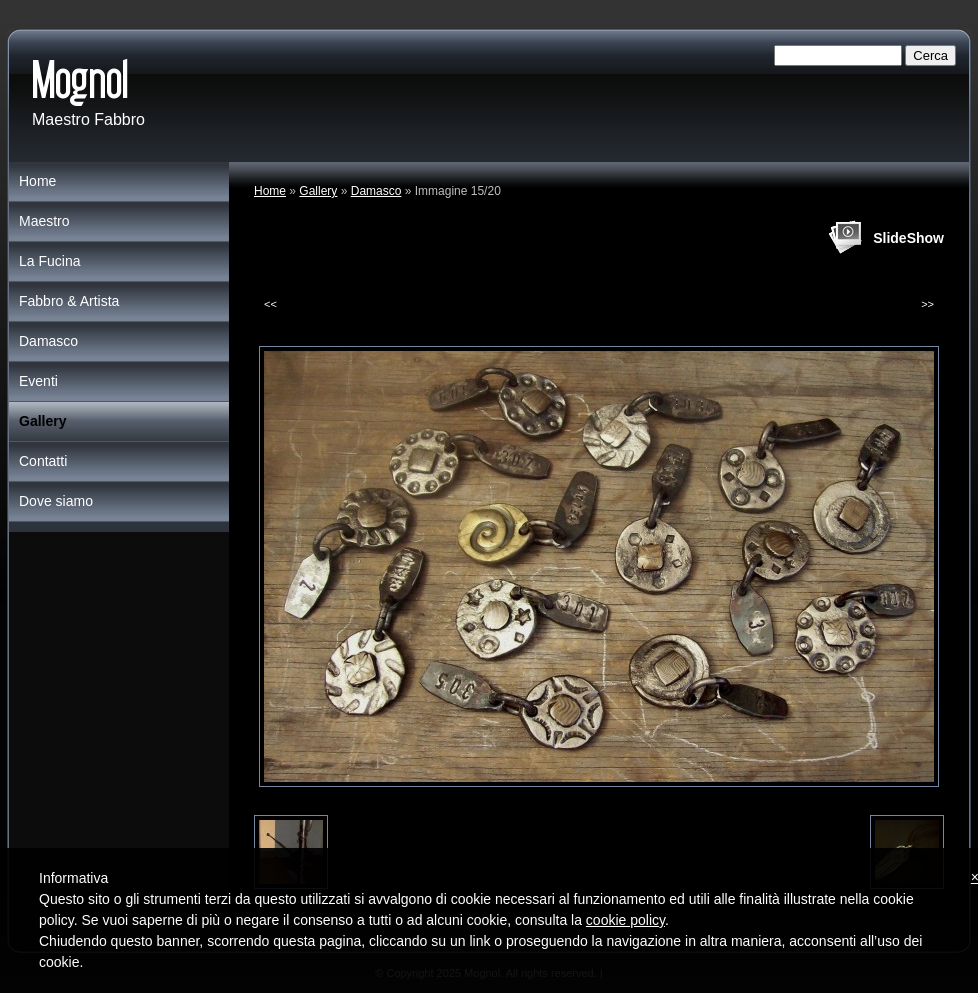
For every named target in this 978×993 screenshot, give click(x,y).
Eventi (38, 381)
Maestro (44, 221)
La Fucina (49, 261)
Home (270, 191)
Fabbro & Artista (69, 301)
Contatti (43, 461)
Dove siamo (56, 501)
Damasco (376, 191)
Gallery (318, 191)
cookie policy (625, 920)
